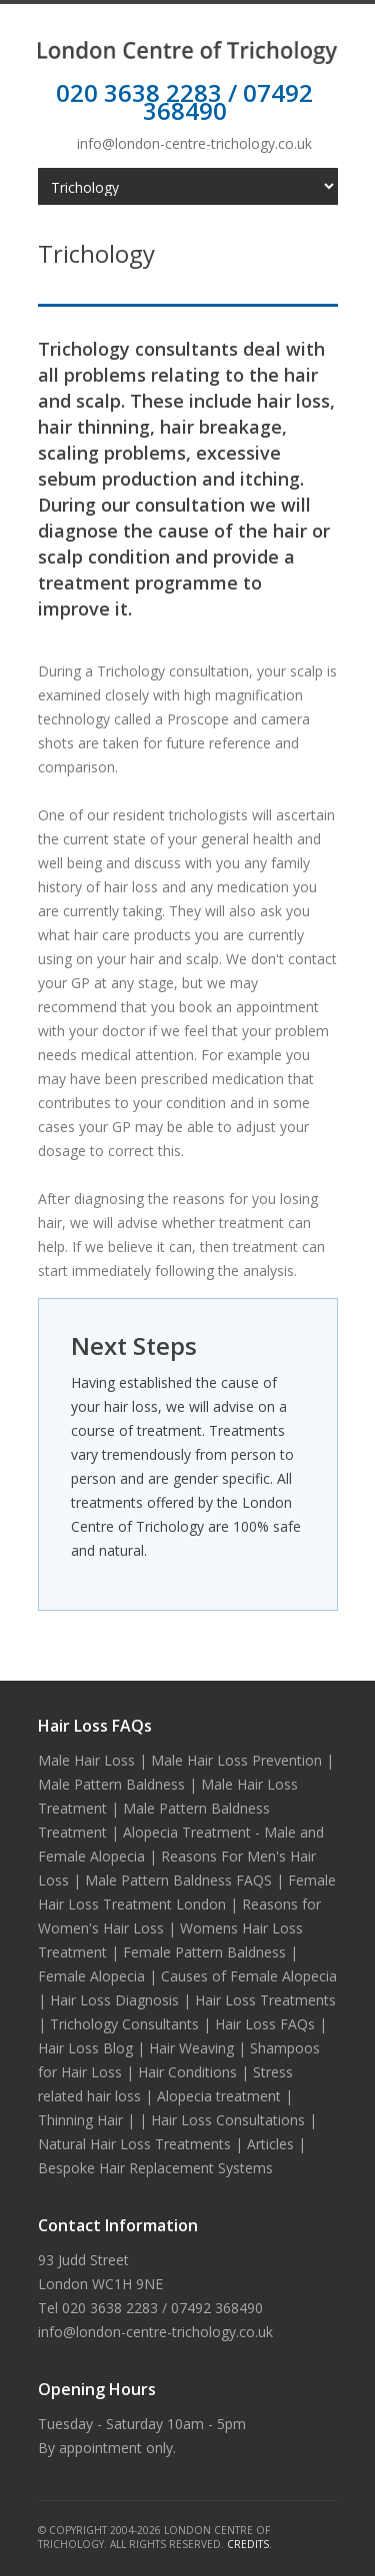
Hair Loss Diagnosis (114, 1999)
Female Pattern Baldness (204, 1951)
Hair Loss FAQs (265, 2023)
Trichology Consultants (124, 2023)
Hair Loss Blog (85, 2047)
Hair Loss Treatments (265, 1999)
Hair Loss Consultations (228, 2119)
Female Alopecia (91, 1975)
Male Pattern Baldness (111, 1784)
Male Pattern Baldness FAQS (178, 1880)
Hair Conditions (187, 2071)
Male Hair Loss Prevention (236, 1760)
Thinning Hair (80, 2119)
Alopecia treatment (219, 2095)
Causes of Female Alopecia (249, 1975)
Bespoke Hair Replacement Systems (155, 2167)
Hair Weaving (191, 2047)
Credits (248, 2544)
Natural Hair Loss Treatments (134, 2143)
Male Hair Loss (86, 1760)
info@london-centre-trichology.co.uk (194, 143)
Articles (270, 2143)
